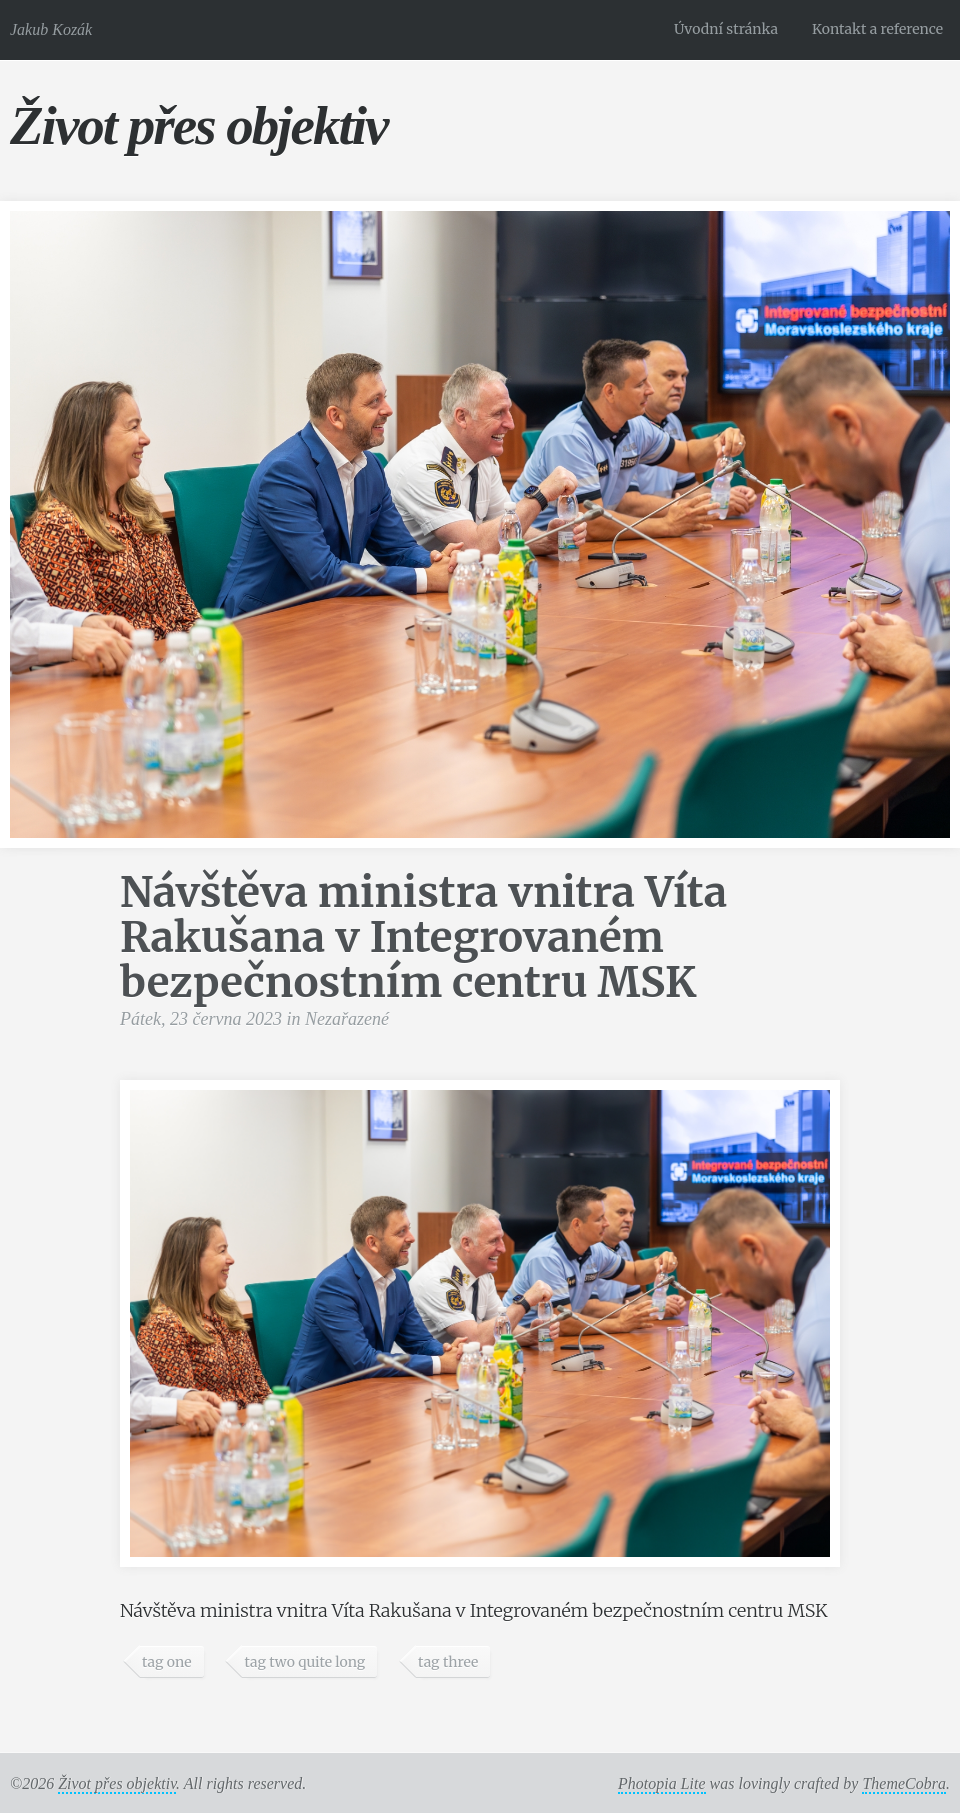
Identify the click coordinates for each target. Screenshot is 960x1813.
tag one (167, 1662)
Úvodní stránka (726, 29)
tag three (448, 1662)
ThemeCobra (904, 1783)
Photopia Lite (662, 1783)
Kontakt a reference (877, 29)
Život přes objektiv (198, 125)
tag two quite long (304, 1662)
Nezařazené (347, 1019)
